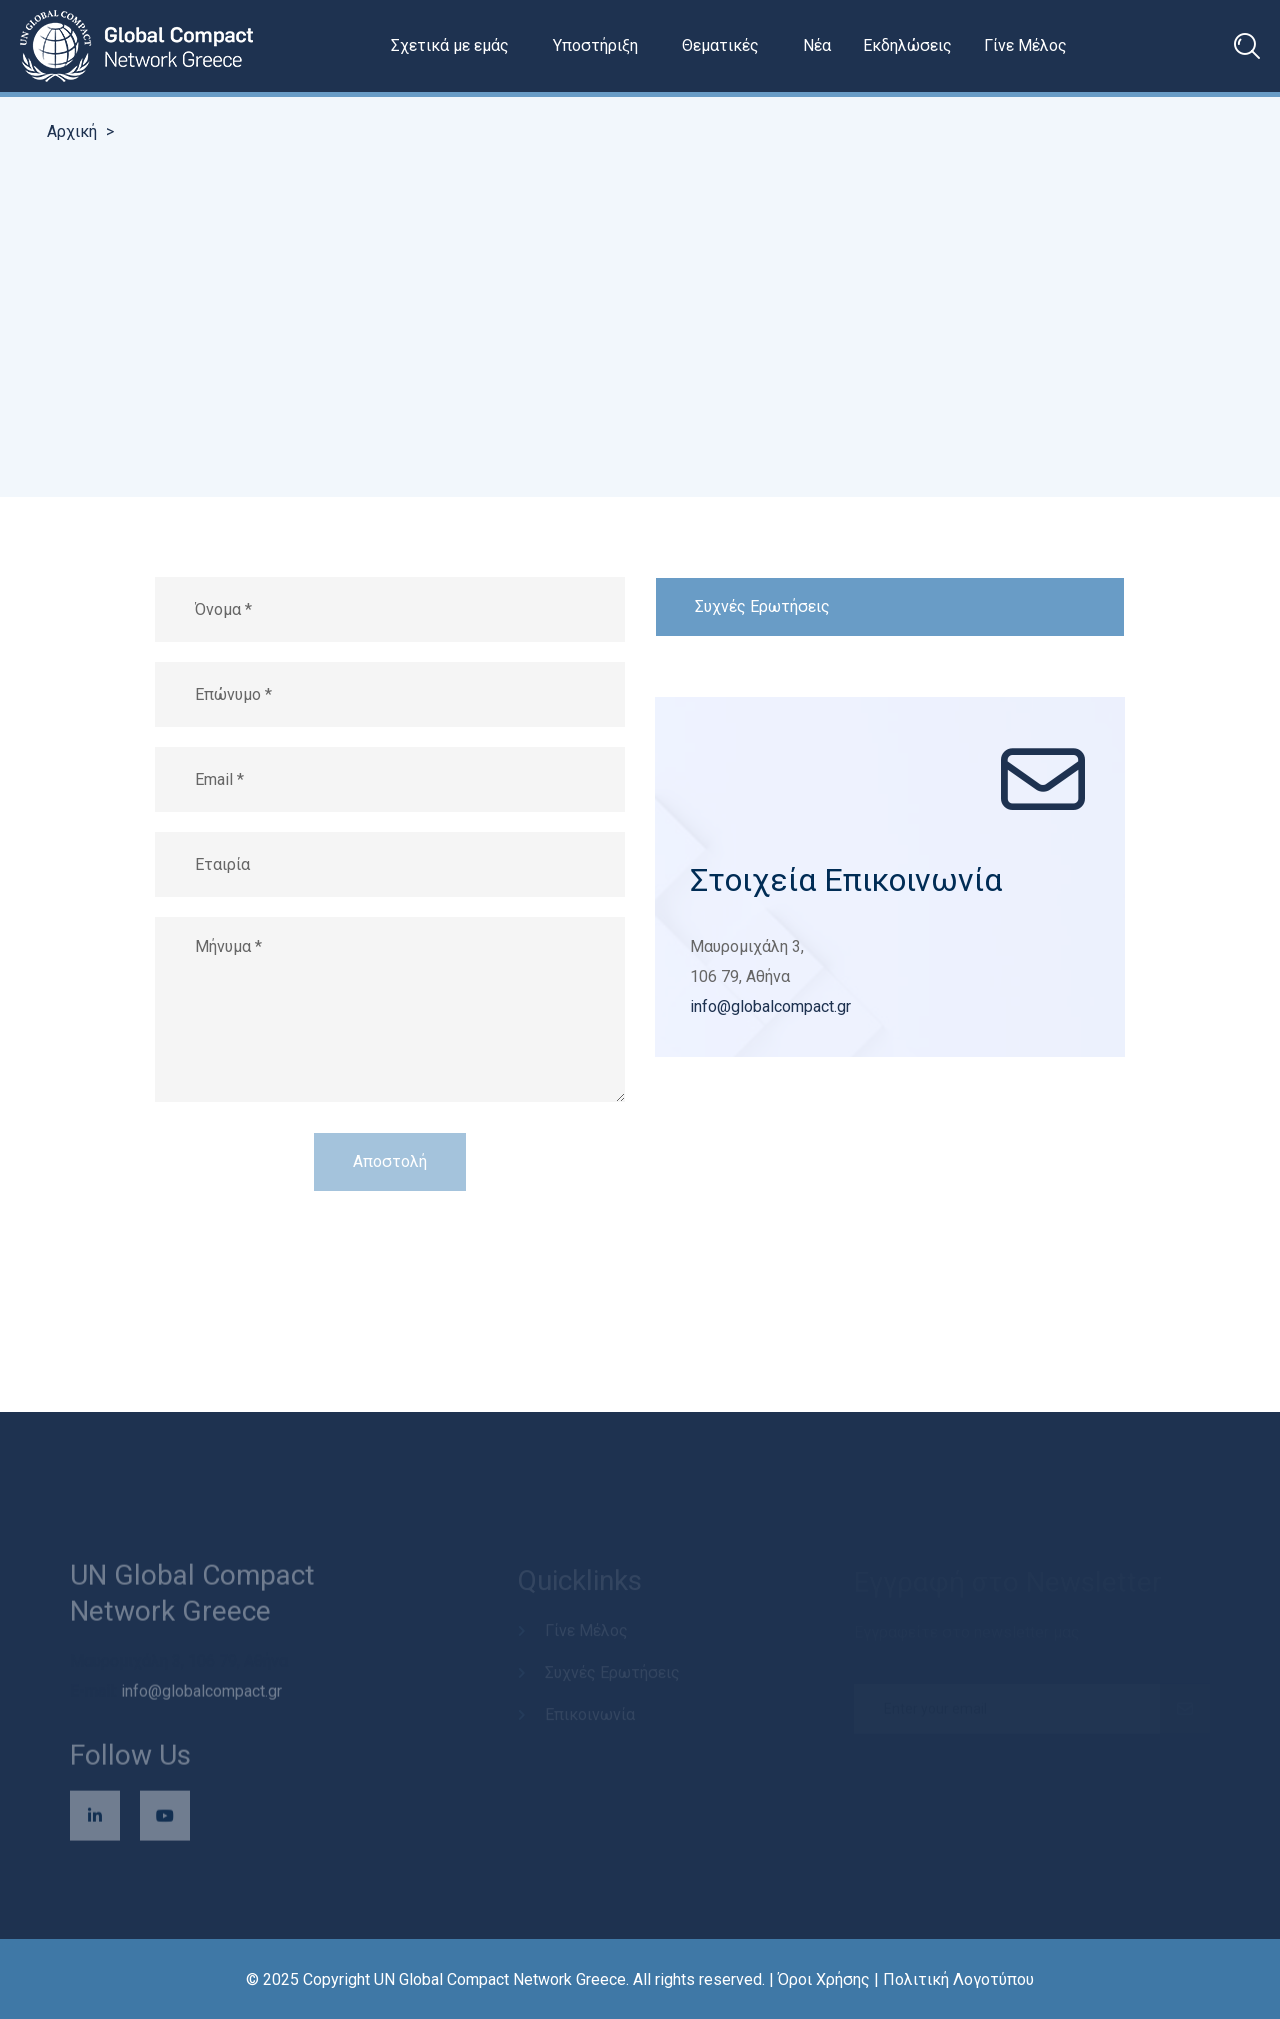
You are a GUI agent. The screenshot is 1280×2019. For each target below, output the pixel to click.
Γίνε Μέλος (1025, 45)
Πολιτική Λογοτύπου (958, 1979)
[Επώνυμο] (390, 694)
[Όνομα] (390, 609)
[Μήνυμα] (390, 1009)
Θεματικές (720, 45)
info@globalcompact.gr (770, 1006)
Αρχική (72, 131)
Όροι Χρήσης (824, 1979)
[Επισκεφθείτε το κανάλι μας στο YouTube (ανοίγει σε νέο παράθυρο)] (165, 1821)
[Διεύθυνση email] (390, 779)
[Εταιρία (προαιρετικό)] (390, 864)
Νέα (817, 45)
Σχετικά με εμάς (450, 45)
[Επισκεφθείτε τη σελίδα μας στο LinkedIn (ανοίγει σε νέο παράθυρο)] (95, 1821)
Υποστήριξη (595, 45)
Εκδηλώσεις (907, 45)
